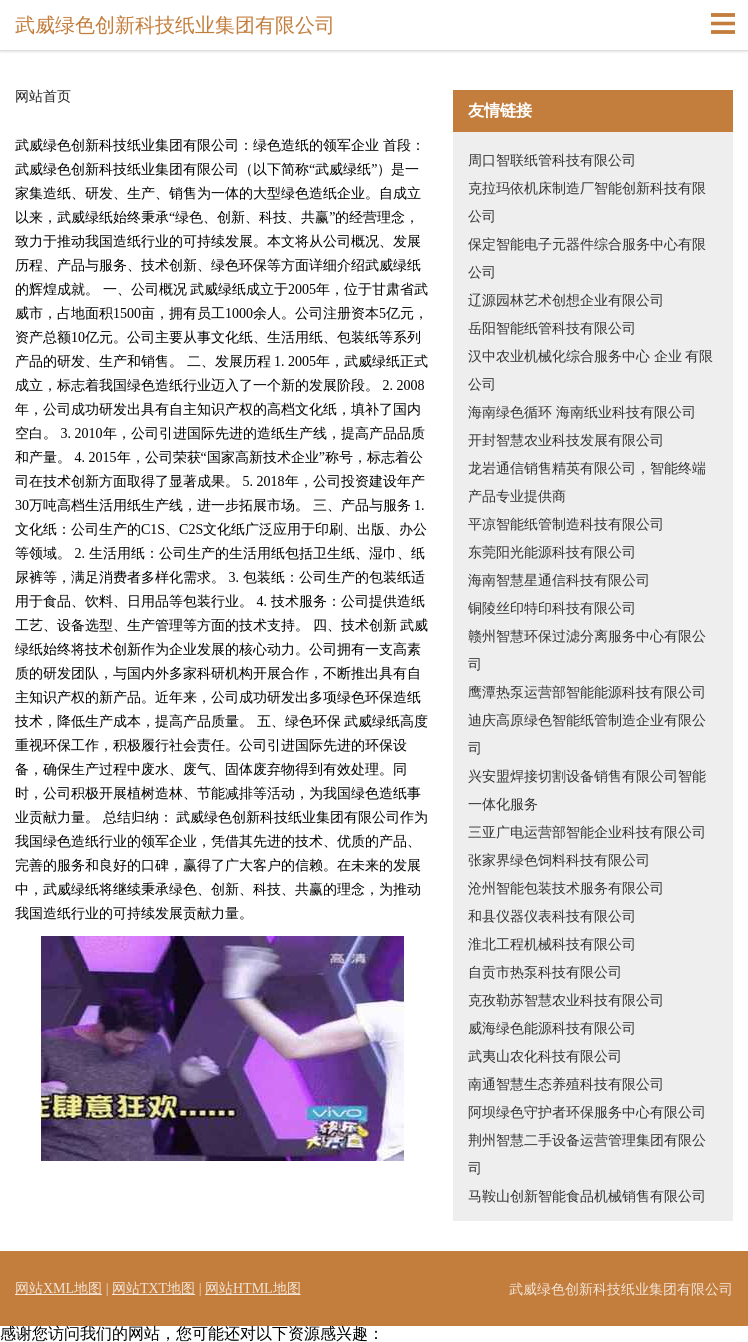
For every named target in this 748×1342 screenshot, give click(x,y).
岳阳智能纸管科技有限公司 (552, 328)
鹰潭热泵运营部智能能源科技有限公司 (587, 692)
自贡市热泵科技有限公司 (545, 972)
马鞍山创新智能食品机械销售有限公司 (587, 1196)
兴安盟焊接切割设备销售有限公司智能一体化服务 (587, 790)
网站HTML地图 (253, 1288)
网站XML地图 (58, 1288)
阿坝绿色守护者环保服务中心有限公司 (587, 1112)
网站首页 (43, 97)
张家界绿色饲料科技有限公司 (559, 860)
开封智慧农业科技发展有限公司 (566, 440)
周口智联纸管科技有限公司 (552, 160)
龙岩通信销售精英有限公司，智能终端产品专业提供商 (587, 482)
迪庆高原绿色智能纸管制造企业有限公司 (587, 734)
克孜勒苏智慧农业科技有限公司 (566, 1000)
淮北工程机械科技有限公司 (552, 944)
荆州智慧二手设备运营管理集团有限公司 (587, 1154)
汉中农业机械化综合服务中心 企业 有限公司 (590, 370)
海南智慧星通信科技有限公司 (559, 580)
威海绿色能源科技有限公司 (552, 1028)
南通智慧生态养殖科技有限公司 (566, 1084)
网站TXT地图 (153, 1288)
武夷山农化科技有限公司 (545, 1056)
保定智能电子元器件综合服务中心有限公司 (587, 258)
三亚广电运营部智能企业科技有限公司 (587, 832)
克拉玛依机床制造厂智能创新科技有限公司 (587, 202)
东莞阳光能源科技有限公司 (552, 552)
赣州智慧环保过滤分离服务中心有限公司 (587, 650)
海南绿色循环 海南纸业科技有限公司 (582, 412)
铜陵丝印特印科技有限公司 (552, 608)
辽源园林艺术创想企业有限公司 (566, 300)
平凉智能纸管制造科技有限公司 (566, 524)
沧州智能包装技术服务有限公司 (566, 888)
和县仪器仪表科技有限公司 (552, 916)
